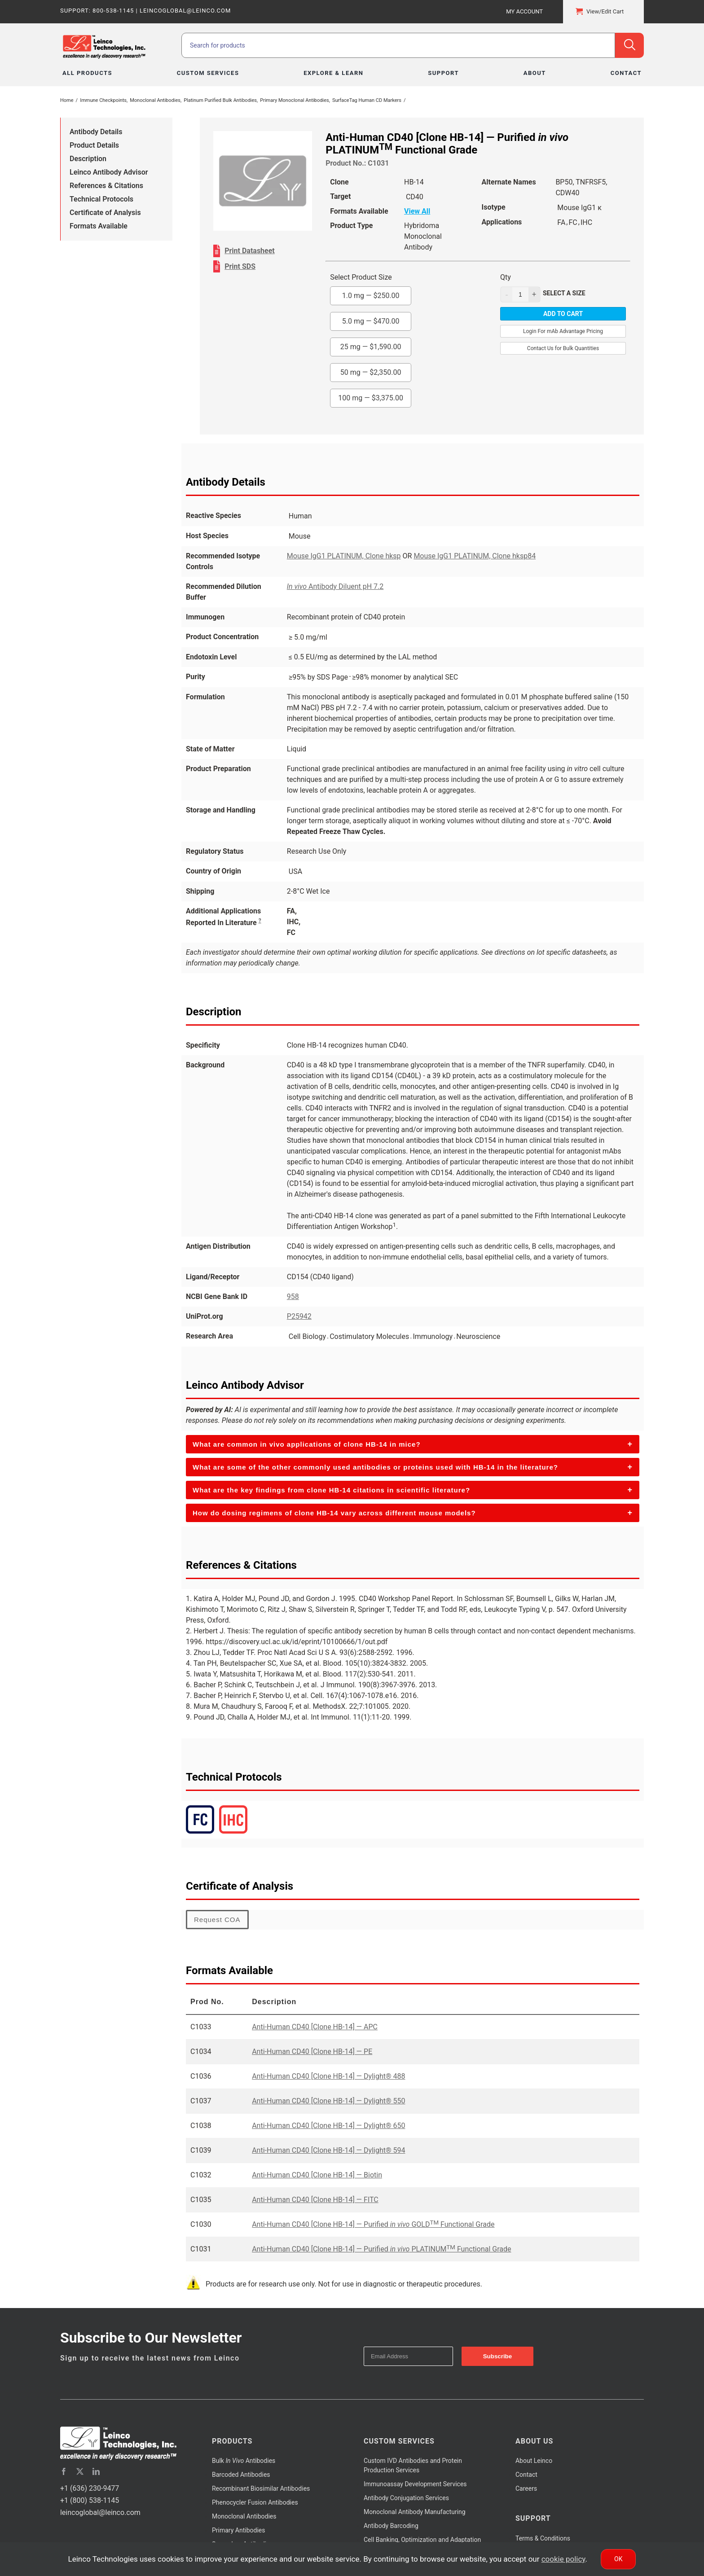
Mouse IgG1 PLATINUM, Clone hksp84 (475, 556)
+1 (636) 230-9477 (89, 2488)
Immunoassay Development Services (415, 2484)
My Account (524, 11)
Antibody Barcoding (391, 2525)
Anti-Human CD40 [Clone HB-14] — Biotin (317, 2175)
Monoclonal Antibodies (244, 2516)
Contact (526, 2474)
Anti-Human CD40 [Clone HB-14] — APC (315, 2027)
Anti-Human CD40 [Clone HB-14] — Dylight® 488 (328, 2076)
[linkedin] (96, 2471)
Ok (618, 2559)
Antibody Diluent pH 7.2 (335, 586)
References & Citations (106, 185)
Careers (526, 2488)
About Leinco (533, 2460)
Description (88, 158)
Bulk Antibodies (243, 2460)
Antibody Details (96, 131)
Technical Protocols (101, 199)
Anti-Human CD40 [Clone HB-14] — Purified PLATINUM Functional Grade (381, 2249)
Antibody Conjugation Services (406, 2497)
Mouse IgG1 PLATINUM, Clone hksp (344, 556)
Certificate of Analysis (105, 212)
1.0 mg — (371, 295)
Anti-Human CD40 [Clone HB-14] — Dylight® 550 (328, 2101)
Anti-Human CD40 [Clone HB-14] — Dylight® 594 (328, 2150)
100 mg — (370, 398)
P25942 (299, 1316)
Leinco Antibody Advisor (109, 172)
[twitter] (80, 2471)
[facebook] (63, 2471)
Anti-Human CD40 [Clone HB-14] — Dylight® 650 (328, 2125)
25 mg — (370, 346)
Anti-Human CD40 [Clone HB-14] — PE (312, 2051)
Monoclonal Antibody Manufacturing (415, 2511)
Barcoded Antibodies (241, 2474)
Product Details (94, 145)
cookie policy (563, 2558)
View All (417, 211)
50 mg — (370, 372)
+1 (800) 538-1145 (89, 2500)
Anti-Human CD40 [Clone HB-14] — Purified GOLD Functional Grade (373, 2224)
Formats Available (99, 226)
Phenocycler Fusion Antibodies (255, 2502)
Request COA (217, 1919)
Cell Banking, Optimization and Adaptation (422, 2539)
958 (293, 1296)
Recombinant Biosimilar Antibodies (261, 2488)
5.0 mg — (371, 321)
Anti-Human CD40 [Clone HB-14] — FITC (315, 2199)
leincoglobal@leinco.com (100, 2512)
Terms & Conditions (542, 2538)
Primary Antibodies (238, 2530)
